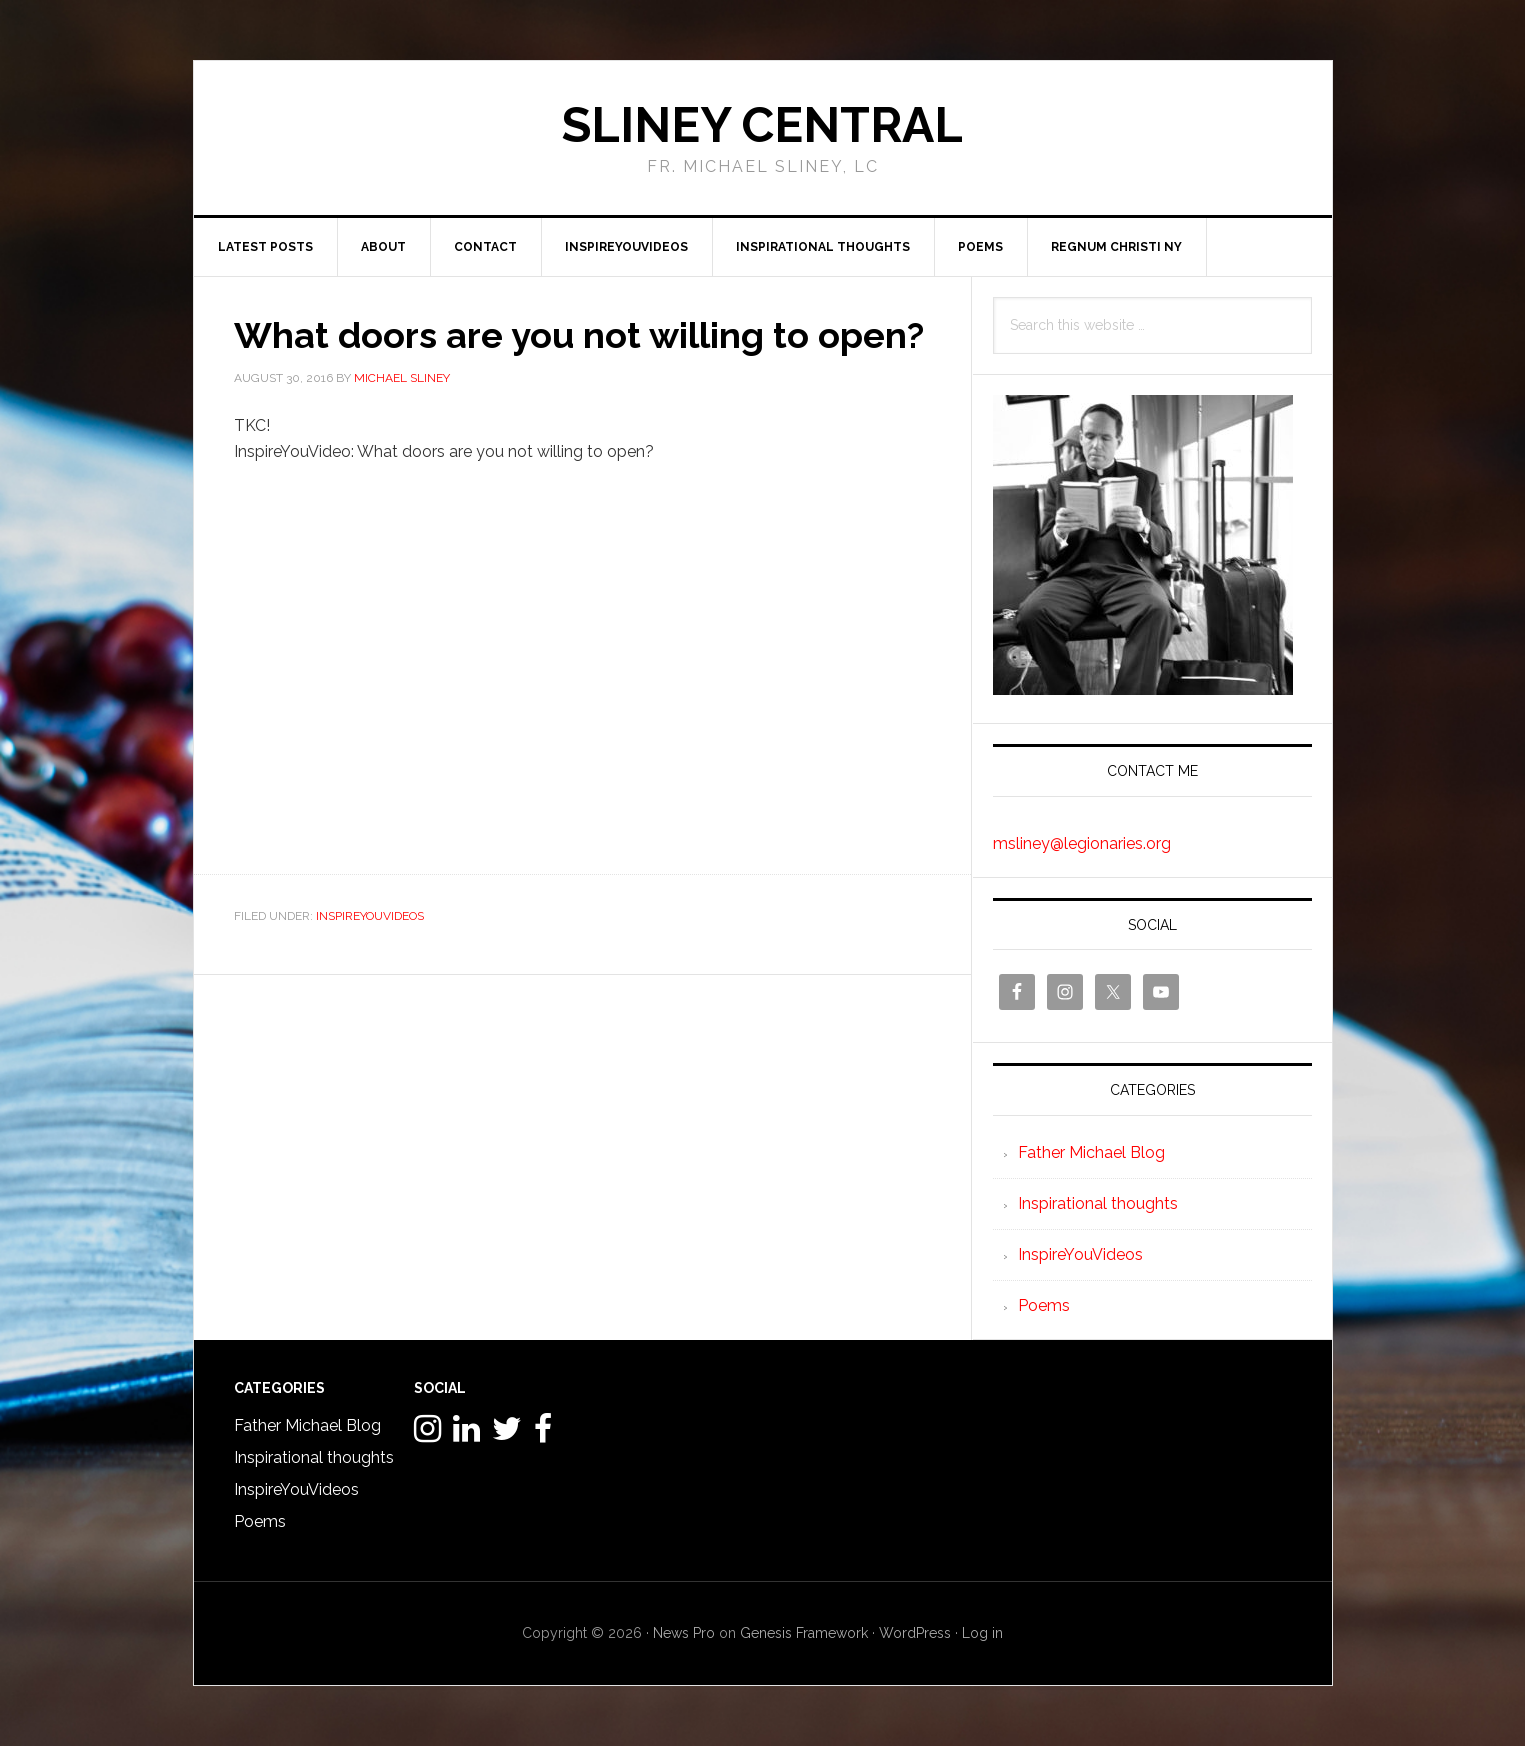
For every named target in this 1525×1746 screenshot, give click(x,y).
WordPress (915, 1633)
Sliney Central (762, 125)
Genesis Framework (804, 1633)
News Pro (684, 1633)
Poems (1044, 1305)
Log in (982, 1633)
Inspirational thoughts (1098, 1203)
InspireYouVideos (370, 916)
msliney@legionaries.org (1082, 843)
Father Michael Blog (1091, 1152)
